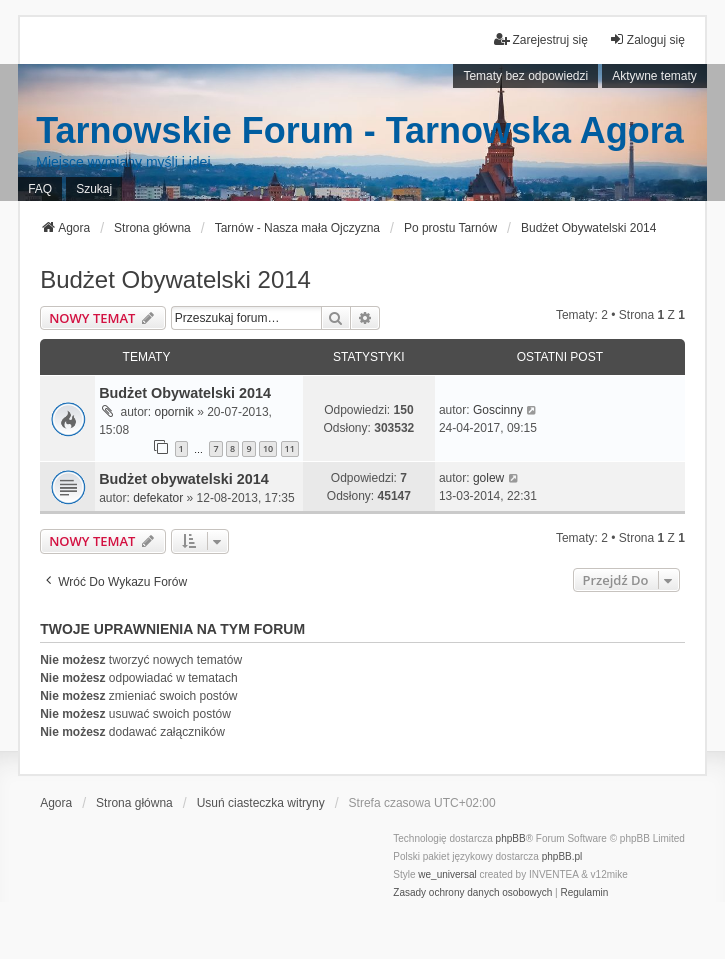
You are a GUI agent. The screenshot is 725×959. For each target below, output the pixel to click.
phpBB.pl (562, 856)
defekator (158, 498)
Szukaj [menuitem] (94, 189)
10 (268, 448)
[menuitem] (472, 893)
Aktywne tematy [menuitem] (654, 76)
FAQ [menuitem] (40, 189)
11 (290, 448)
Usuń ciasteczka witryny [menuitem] (261, 803)
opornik (173, 412)
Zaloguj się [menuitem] (647, 39)
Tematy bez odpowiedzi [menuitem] (525, 76)
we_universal (447, 874)
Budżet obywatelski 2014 (184, 479)
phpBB (511, 838)
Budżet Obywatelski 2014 (175, 279)
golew (488, 478)
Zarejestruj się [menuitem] (540, 39)
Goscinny (498, 410)
